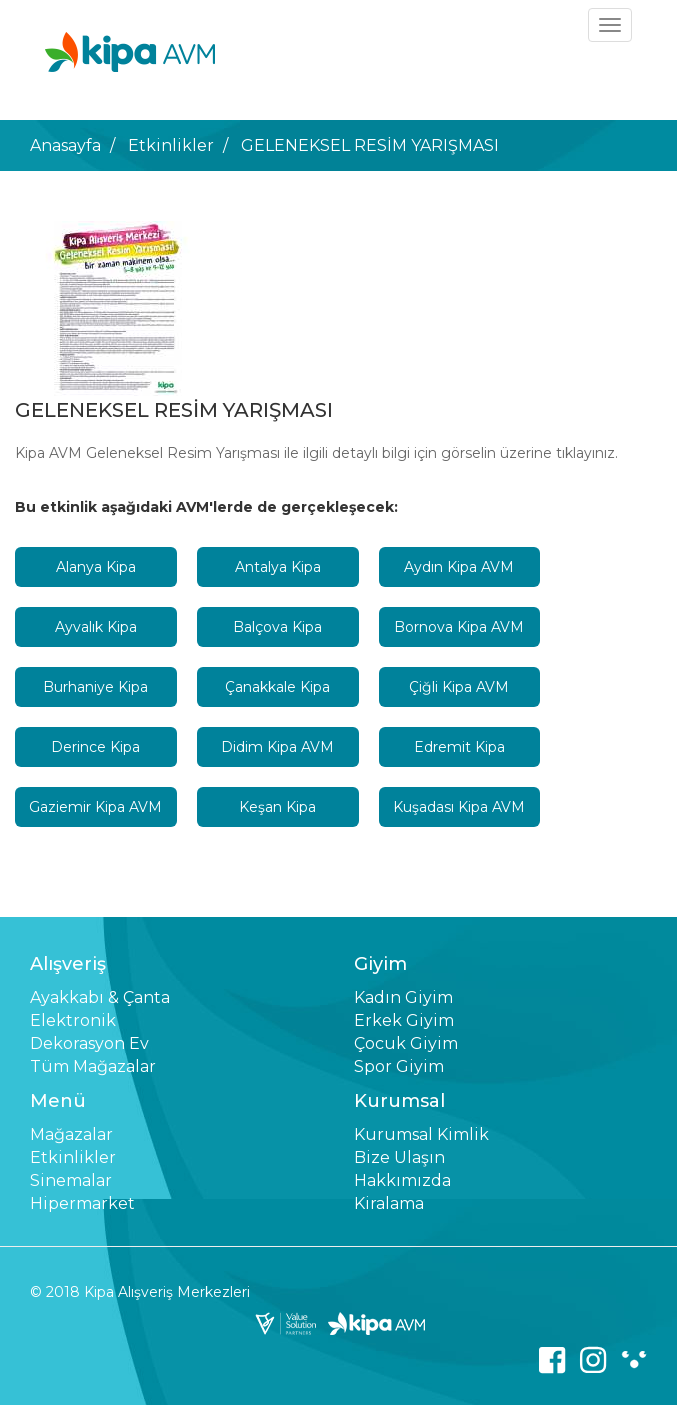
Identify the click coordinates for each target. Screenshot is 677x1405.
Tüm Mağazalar (93, 1066)
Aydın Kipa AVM (459, 567)
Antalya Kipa (278, 567)
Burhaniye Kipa (95, 687)
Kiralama (389, 1203)
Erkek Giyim (404, 1020)
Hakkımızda (402, 1180)
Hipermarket (82, 1203)
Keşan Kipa (277, 807)
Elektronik (73, 1020)
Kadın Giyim (403, 997)
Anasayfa (65, 145)
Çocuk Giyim (406, 1043)
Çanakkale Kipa (277, 687)
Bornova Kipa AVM (459, 627)
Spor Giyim (399, 1066)
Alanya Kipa (96, 567)
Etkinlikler (171, 145)
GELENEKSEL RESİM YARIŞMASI (370, 145)
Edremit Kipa (459, 747)
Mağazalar (71, 1134)
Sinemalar (71, 1180)
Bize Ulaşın (399, 1157)
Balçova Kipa (277, 627)
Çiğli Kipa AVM (459, 687)
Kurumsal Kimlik (421, 1134)
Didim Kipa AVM (277, 747)
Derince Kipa (95, 747)
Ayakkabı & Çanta (100, 997)
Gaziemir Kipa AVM (95, 807)
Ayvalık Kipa (96, 627)
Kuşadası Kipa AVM (459, 807)
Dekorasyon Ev (89, 1043)
